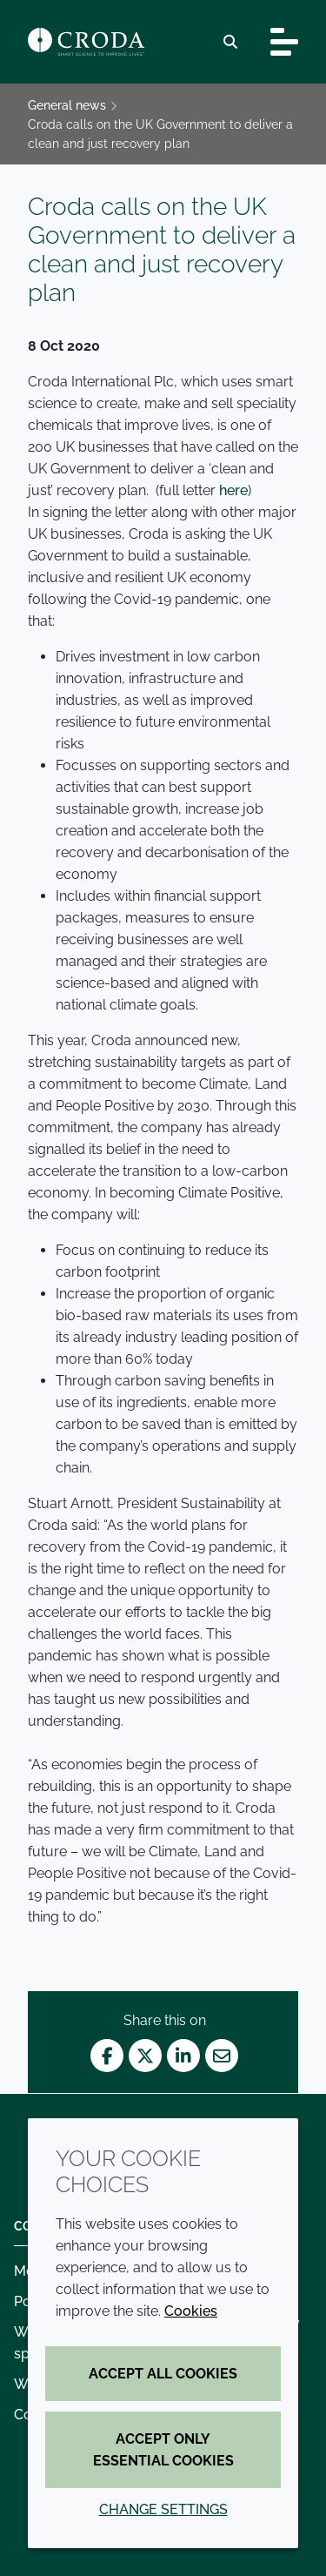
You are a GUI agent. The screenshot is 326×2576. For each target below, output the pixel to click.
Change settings (163, 2509)
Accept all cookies (163, 2373)
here (233, 490)
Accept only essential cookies (163, 2450)
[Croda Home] (86, 42)
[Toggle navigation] (284, 42)
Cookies (190, 2311)
